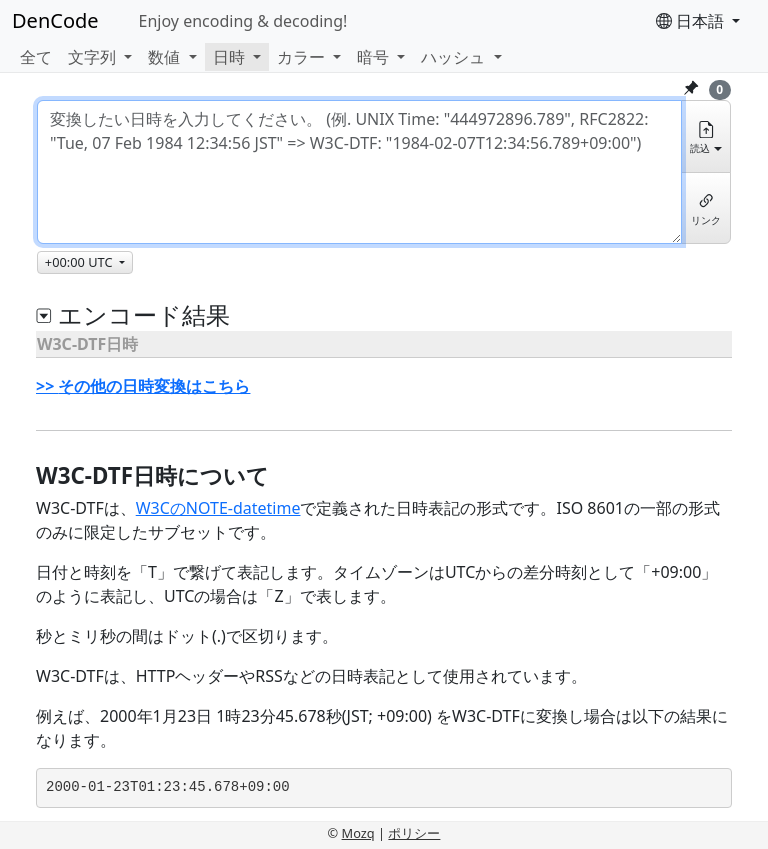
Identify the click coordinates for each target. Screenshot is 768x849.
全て (36, 57)
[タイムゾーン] (85, 262)
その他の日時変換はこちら (154, 386)
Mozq (358, 833)
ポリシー (414, 833)
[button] (100, 57)
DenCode (55, 20)
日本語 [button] (692, 21)
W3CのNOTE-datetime (218, 508)
